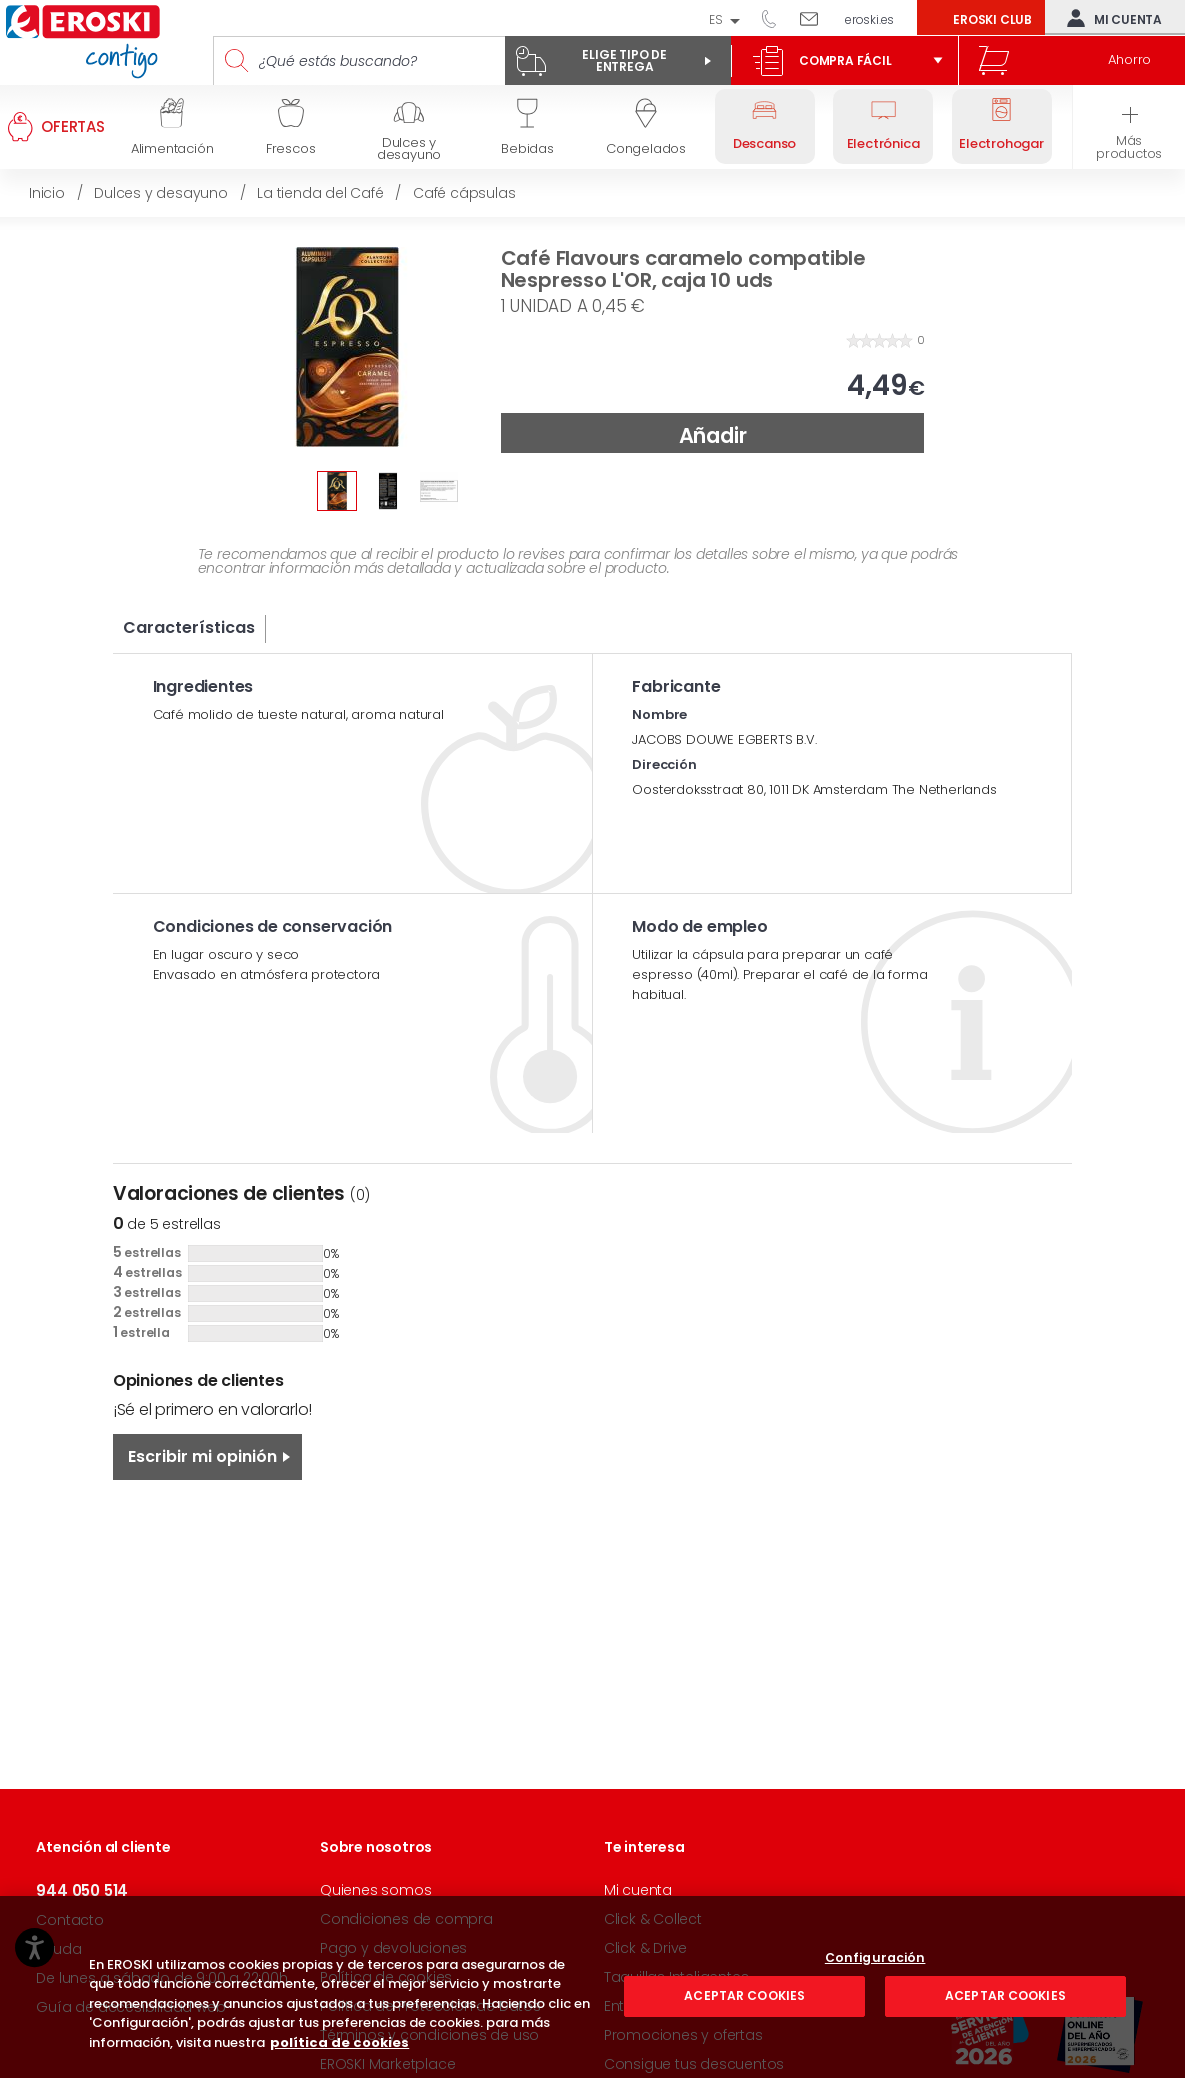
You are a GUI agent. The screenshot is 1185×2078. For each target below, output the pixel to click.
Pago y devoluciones (393, 1948)
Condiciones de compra (406, 1919)
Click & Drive (645, 1948)
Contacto (69, 1920)
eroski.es (869, 19)
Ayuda (58, 1949)
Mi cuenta (1110, 18)
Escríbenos (816, 18)
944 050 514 (776, 18)
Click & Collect (653, 1919)
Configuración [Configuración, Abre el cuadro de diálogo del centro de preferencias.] (875, 2035)
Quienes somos (375, 1890)
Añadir (713, 435)
